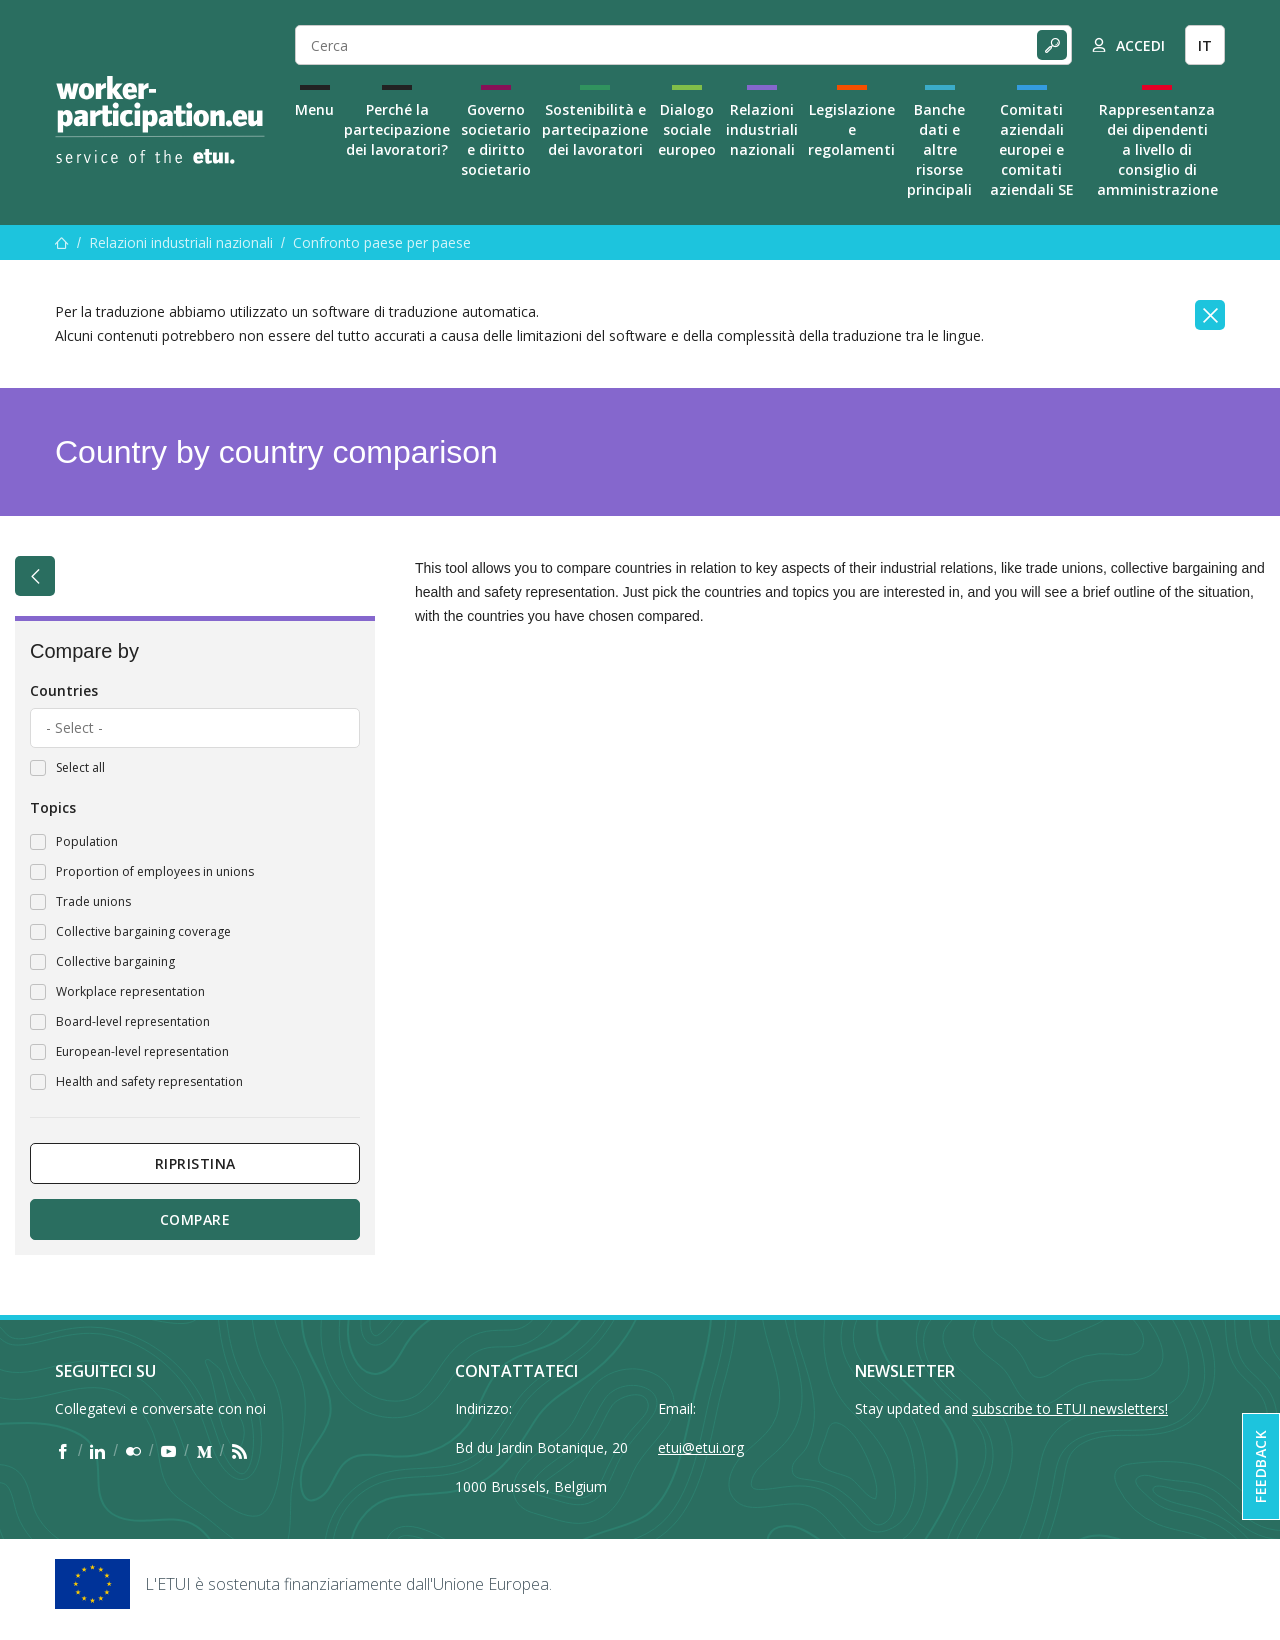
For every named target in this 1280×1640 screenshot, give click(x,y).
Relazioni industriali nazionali (762, 129)
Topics (53, 807)
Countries (64, 690)
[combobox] (195, 728)
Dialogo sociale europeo (687, 129)
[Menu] (62, 242)
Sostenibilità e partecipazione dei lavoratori (595, 129)
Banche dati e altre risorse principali (939, 149)
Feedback (1260, 1466)
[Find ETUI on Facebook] (62, 1451)
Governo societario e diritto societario (496, 139)
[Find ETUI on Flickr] (133, 1451)
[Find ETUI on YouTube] (168, 1451)
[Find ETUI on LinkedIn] (97, 1451)
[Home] (160, 120)
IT (1205, 45)
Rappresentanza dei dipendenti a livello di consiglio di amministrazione (1157, 149)
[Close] (1210, 315)
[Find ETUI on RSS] (239, 1451)
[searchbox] (195, 728)
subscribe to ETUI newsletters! (1070, 1408)
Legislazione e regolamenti (851, 129)
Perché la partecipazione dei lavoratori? (397, 129)
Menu (314, 109)
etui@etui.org (701, 1447)
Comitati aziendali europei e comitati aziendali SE (1032, 149)
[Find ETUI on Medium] (204, 1451)
